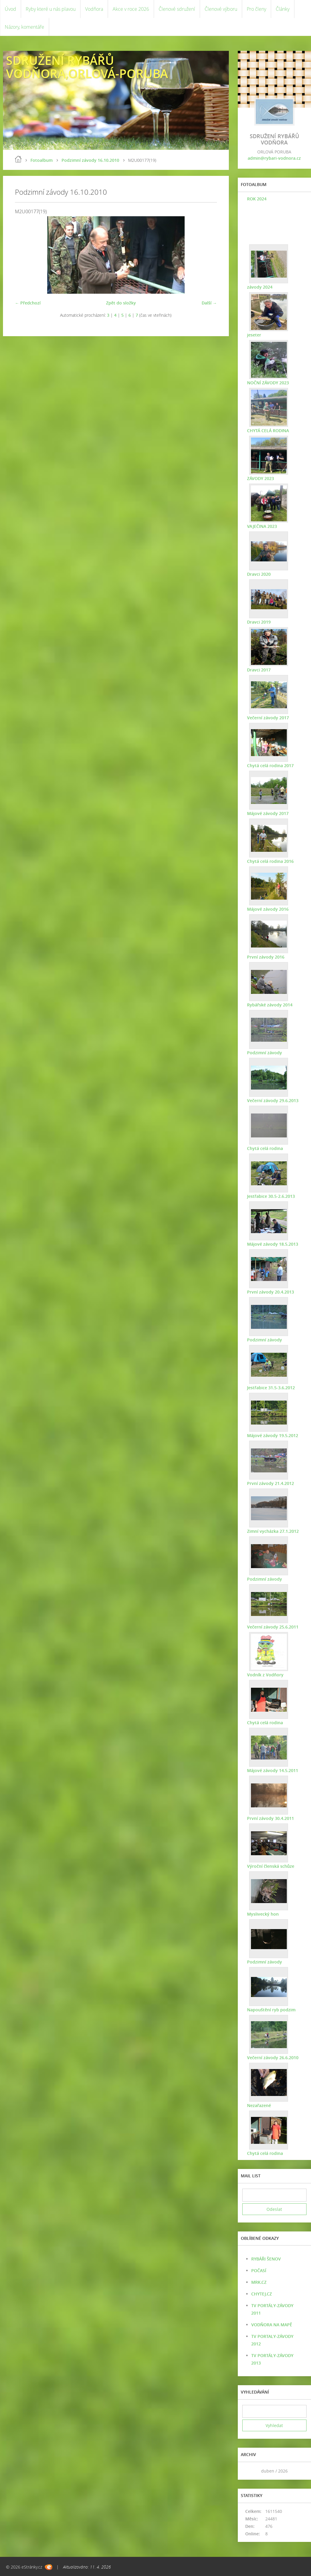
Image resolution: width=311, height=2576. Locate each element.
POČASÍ (258, 2270)
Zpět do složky (121, 303)
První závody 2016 (265, 957)
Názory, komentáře (24, 27)
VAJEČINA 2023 (262, 526)
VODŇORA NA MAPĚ (271, 2324)
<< (248, 2471)
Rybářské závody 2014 (269, 1005)
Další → (209, 303)
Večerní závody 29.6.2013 (272, 1100)
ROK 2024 (256, 199)
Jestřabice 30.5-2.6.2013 (271, 1196)
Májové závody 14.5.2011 (272, 1770)
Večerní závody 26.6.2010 (272, 2057)
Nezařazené (259, 2105)
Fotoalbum (41, 160)
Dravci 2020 (258, 574)
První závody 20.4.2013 (270, 1292)
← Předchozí (28, 303)
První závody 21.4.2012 (270, 1483)
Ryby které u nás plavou (51, 9)
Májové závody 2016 (267, 909)
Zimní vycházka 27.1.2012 (272, 1531)
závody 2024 (259, 287)
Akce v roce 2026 (131, 9)
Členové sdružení (177, 9)
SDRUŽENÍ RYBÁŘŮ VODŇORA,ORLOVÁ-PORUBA (87, 67)
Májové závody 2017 (267, 813)
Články (282, 9)
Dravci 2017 (258, 670)
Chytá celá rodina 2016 (270, 861)
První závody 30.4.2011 (270, 1818)
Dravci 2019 (258, 622)
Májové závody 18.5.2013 (272, 1244)
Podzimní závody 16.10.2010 (90, 160)
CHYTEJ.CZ (261, 2294)
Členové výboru (221, 9)
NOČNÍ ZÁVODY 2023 (268, 383)
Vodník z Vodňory (265, 1675)
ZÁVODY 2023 (260, 478)
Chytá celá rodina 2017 (270, 765)
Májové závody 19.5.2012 (272, 1435)
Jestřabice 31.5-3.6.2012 (271, 1387)
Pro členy (256, 9)
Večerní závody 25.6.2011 (272, 1627)
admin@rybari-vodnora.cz (274, 158)
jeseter (254, 335)
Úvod (10, 9)
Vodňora (94, 9)
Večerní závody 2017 (268, 717)
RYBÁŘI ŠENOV (266, 2259)
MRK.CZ (258, 2282)
